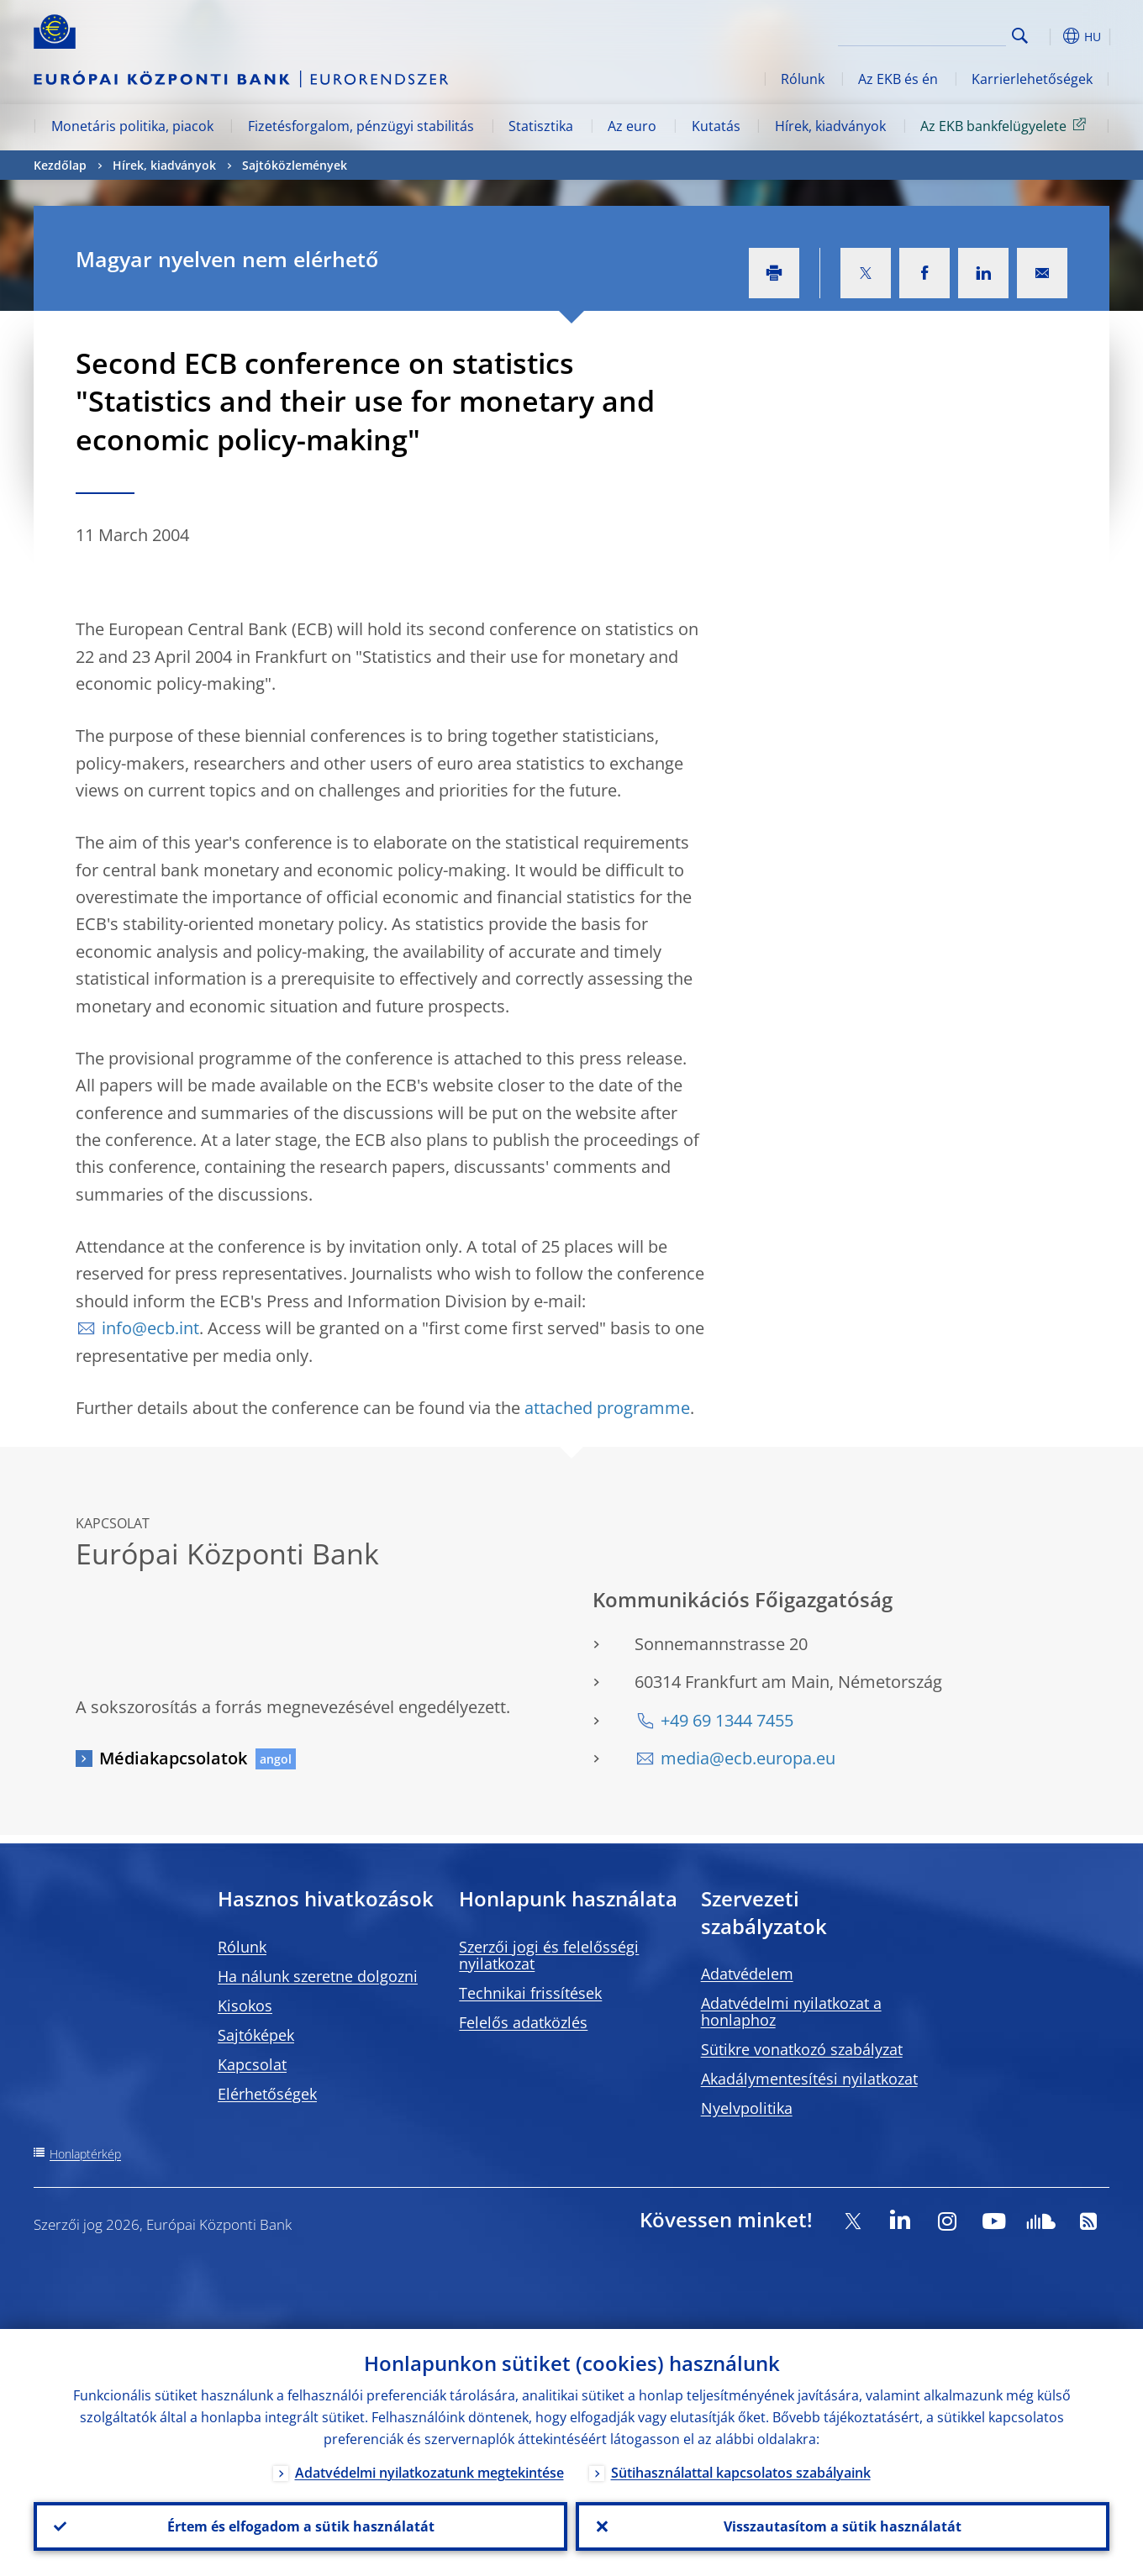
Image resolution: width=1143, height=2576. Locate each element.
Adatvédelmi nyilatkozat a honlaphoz (791, 2011)
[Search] (922, 33)
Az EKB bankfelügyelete (1006, 125)
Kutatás (716, 126)
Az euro (632, 126)
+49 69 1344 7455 (727, 1720)
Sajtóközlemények (294, 165)
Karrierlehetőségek (1032, 79)
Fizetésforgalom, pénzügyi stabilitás (361, 126)
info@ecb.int (150, 1328)
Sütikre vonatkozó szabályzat (802, 2049)
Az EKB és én (898, 79)
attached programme (607, 1407)
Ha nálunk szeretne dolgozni (318, 1976)
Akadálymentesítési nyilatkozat (809, 2079)
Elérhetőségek (267, 2094)
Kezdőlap (60, 165)
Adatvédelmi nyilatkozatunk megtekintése (429, 2472)
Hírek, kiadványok (830, 126)
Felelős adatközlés (523, 2022)
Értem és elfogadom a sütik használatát (301, 2526)
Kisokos (245, 2005)
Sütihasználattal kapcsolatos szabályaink (741, 2472)
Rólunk (802, 79)
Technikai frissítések (530, 1993)
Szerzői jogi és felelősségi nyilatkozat (549, 1955)
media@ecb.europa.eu (748, 1758)
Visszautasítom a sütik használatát (842, 2526)
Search (1020, 35)
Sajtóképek (256, 2035)
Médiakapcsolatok (173, 1758)
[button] (1050, 36)
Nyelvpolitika (747, 2108)
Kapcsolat (252, 2064)
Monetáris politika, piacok (132, 126)
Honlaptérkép (85, 2154)
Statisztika (540, 126)
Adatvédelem (747, 1974)
